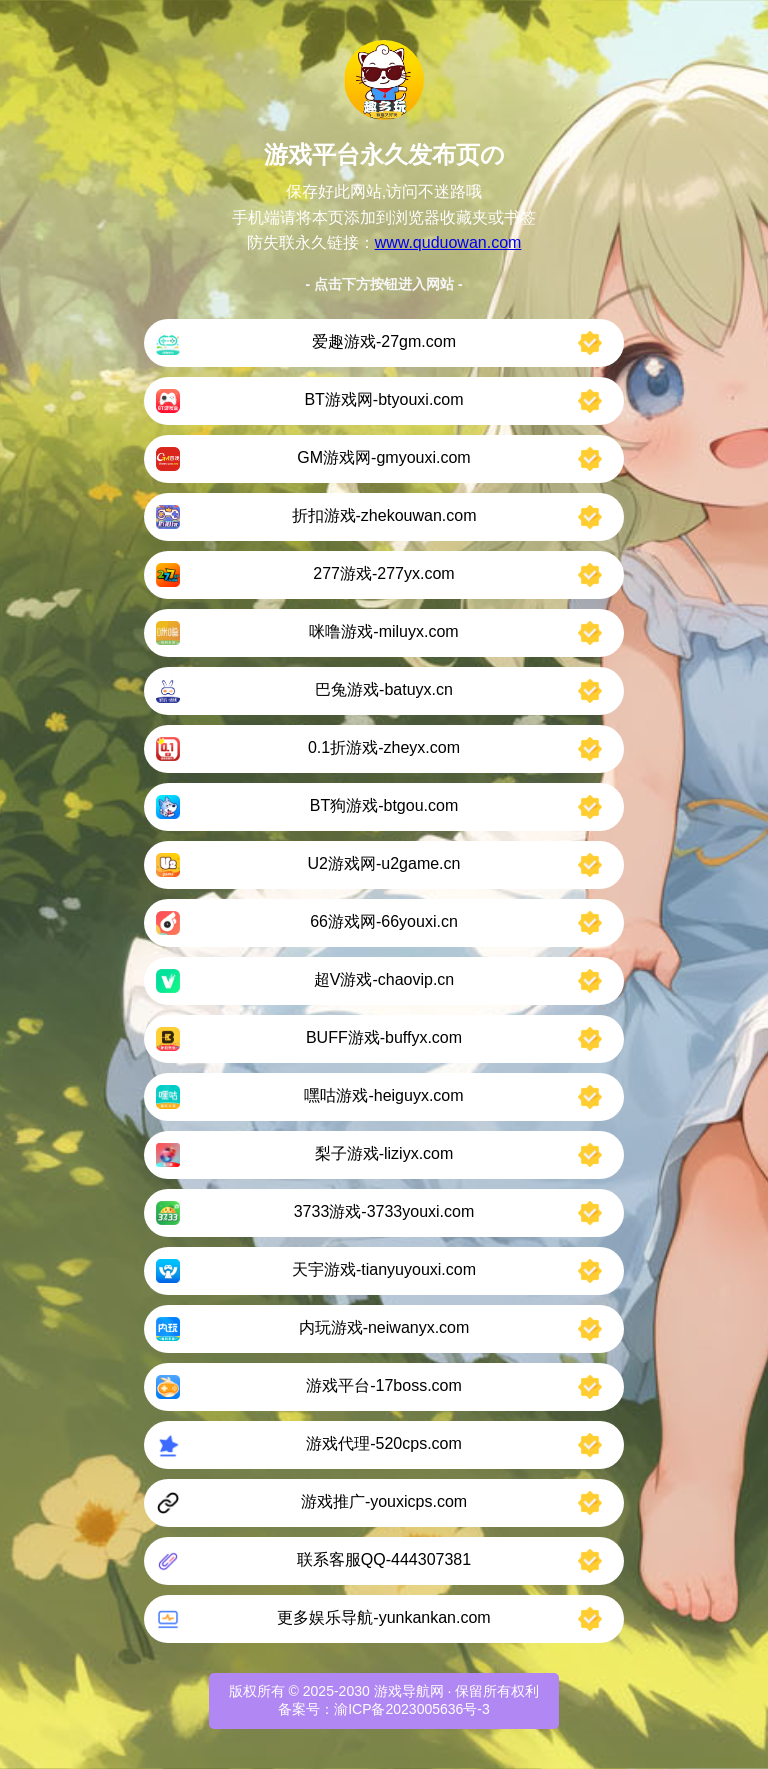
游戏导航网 (409, 1691)
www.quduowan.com (448, 242)
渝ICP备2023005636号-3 (412, 1709)
